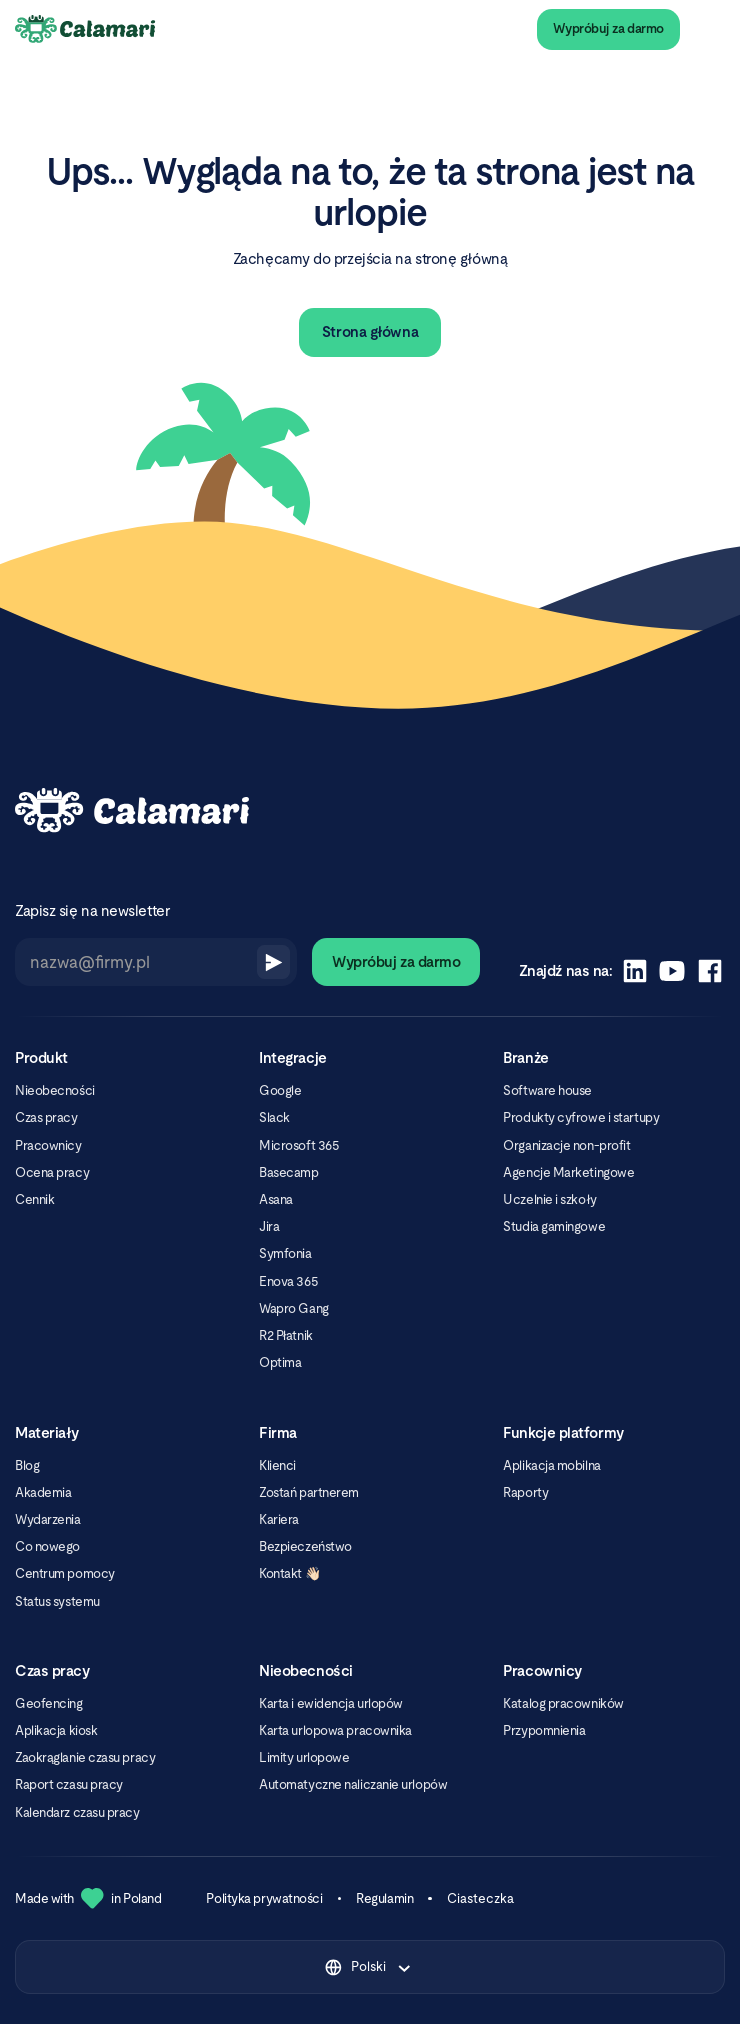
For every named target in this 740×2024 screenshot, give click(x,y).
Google (280, 1090)
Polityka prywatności (264, 1898)
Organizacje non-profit (566, 1145)
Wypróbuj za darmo (608, 28)
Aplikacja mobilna (551, 1465)
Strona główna (370, 331)
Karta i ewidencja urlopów (331, 1703)
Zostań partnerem (309, 1492)
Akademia (43, 1492)
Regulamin (384, 1898)
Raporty (525, 1492)
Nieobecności (55, 1090)
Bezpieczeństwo (305, 1546)
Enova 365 (288, 1281)
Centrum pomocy (65, 1573)
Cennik (34, 1199)
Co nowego (47, 1546)
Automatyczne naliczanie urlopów (353, 1784)
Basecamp (288, 1172)
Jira (269, 1226)
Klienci (277, 1465)
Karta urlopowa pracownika (335, 1730)
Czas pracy (46, 1117)
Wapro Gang (294, 1308)
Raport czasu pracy (69, 1784)
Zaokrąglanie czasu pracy (85, 1757)
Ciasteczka (480, 1898)
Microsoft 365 (299, 1145)
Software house (547, 1090)
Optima (280, 1362)
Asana (276, 1199)
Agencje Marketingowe (568, 1172)
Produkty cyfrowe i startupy (581, 1117)
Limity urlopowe (304, 1757)
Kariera (279, 1519)
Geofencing (49, 1703)
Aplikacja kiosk (56, 1730)
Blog (27, 1465)
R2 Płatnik (286, 1335)
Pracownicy (48, 1145)
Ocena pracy (52, 1172)
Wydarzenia (48, 1519)
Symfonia (285, 1253)
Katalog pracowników (563, 1703)
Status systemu (57, 1601)
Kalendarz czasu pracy (77, 1812)
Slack (274, 1117)
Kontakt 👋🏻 (289, 1573)
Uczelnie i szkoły (549, 1199)
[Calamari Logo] (86, 30)
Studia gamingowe (554, 1226)
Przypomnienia (544, 1730)
